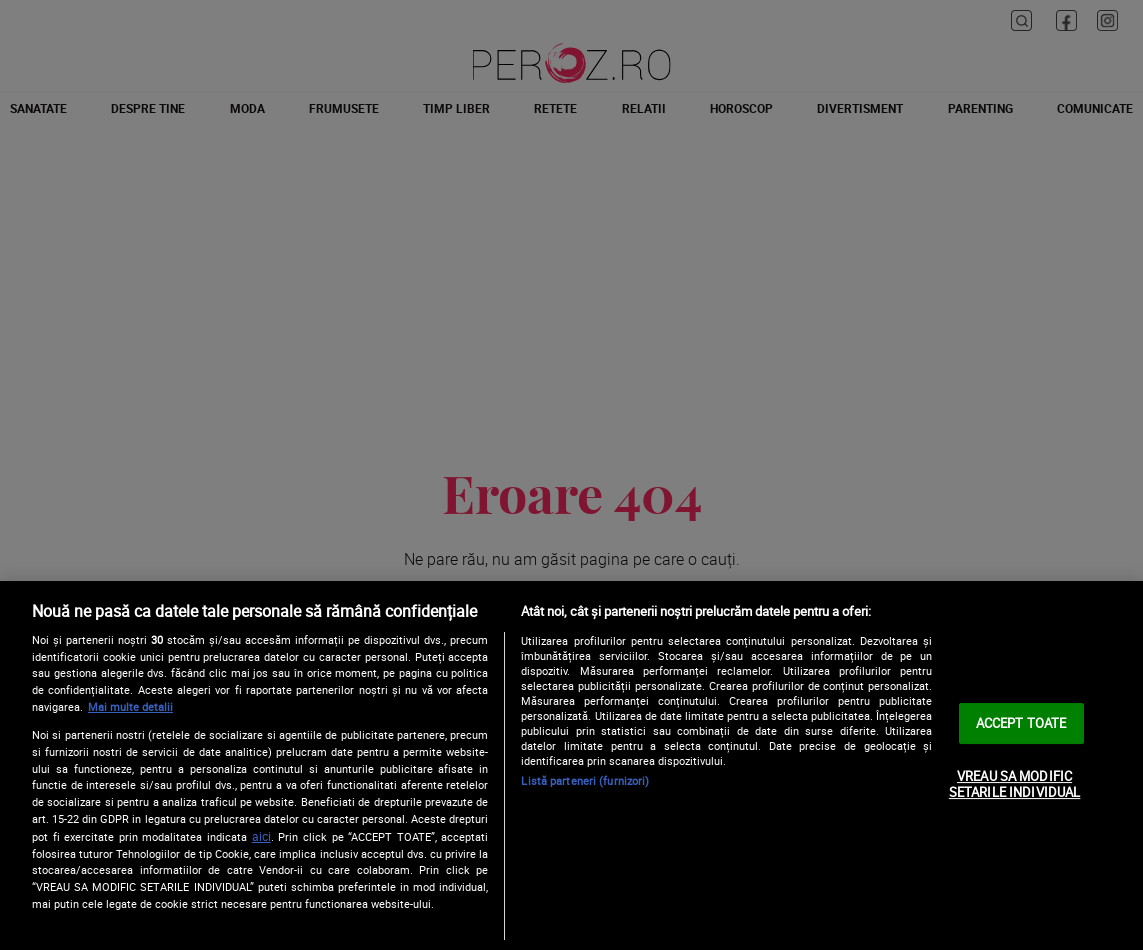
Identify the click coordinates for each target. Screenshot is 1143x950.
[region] (571, 765)
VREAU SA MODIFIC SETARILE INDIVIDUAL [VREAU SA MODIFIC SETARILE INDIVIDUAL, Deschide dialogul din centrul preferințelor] (1014, 784)
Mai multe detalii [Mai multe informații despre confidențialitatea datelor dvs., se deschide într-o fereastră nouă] (130, 706)
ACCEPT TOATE (1021, 723)
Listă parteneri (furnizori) (585, 780)
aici (261, 836)
